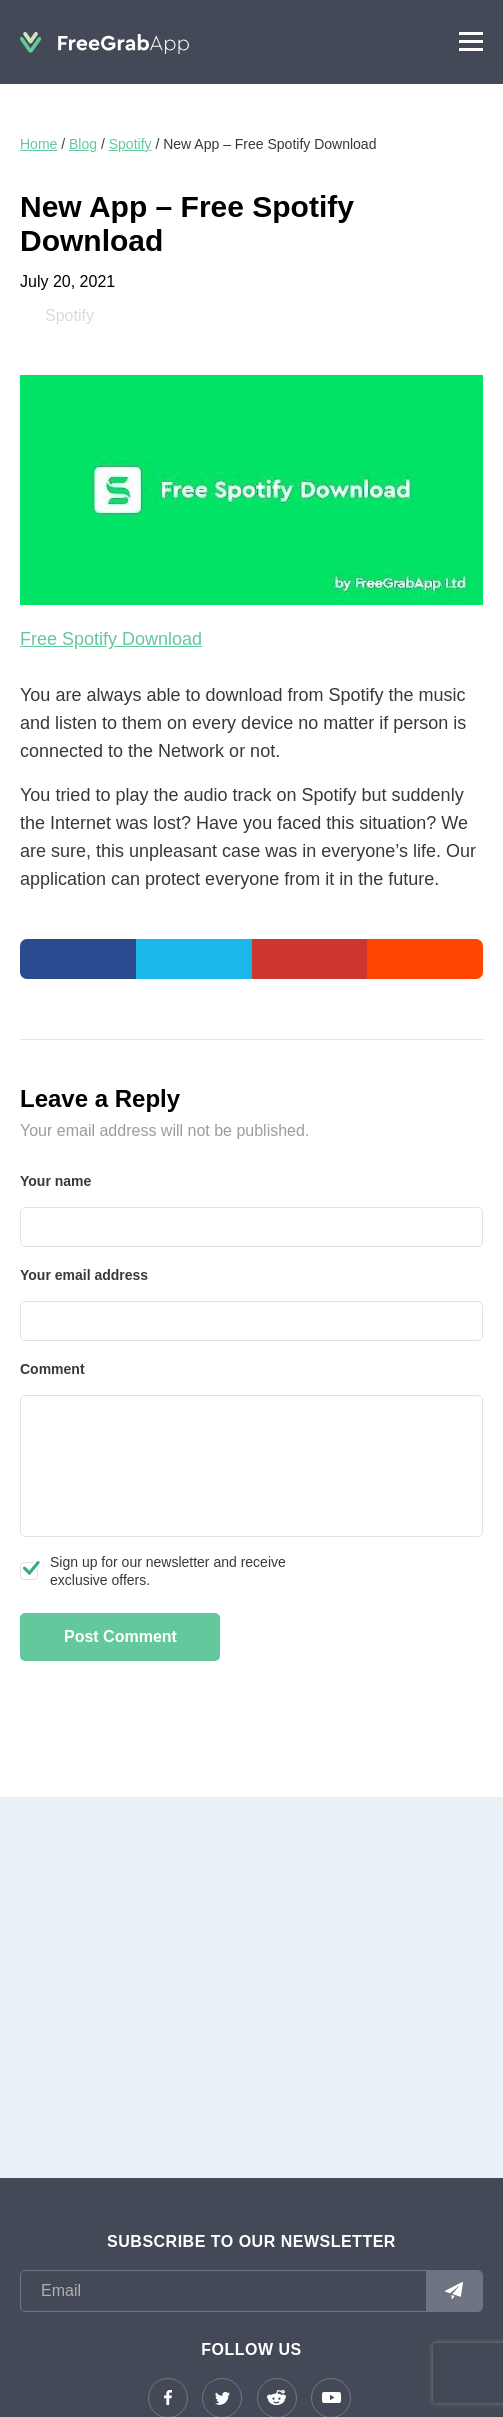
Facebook (168, 2398)
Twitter (222, 2398)
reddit (277, 2398)
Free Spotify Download (111, 639)
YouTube (331, 2398)
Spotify (130, 144)
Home (38, 144)
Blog (83, 144)
